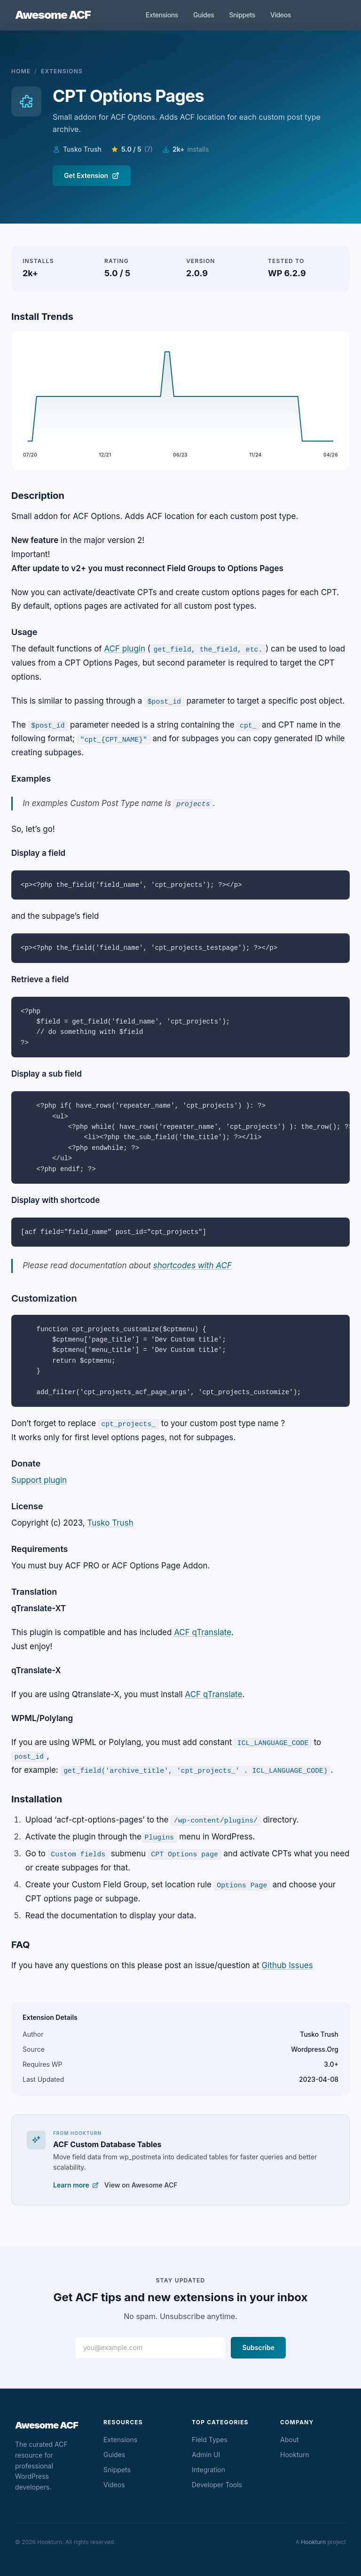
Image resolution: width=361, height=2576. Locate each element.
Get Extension (91, 175)
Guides (203, 15)
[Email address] (150, 2348)
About (289, 2440)
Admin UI (206, 2455)
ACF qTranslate (202, 1632)
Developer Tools (217, 2485)
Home (21, 71)
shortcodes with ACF (192, 1265)
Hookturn (294, 2455)
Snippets (242, 15)
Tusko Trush (110, 1523)
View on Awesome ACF (141, 2185)
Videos (280, 15)
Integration (208, 2470)
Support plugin (39, 1480)
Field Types (210, 2440)
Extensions (162, 15)
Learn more (76, 2185)
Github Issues (287, 1965)
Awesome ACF (53, 15)
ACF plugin (124, 648)
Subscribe (258, 2347)
